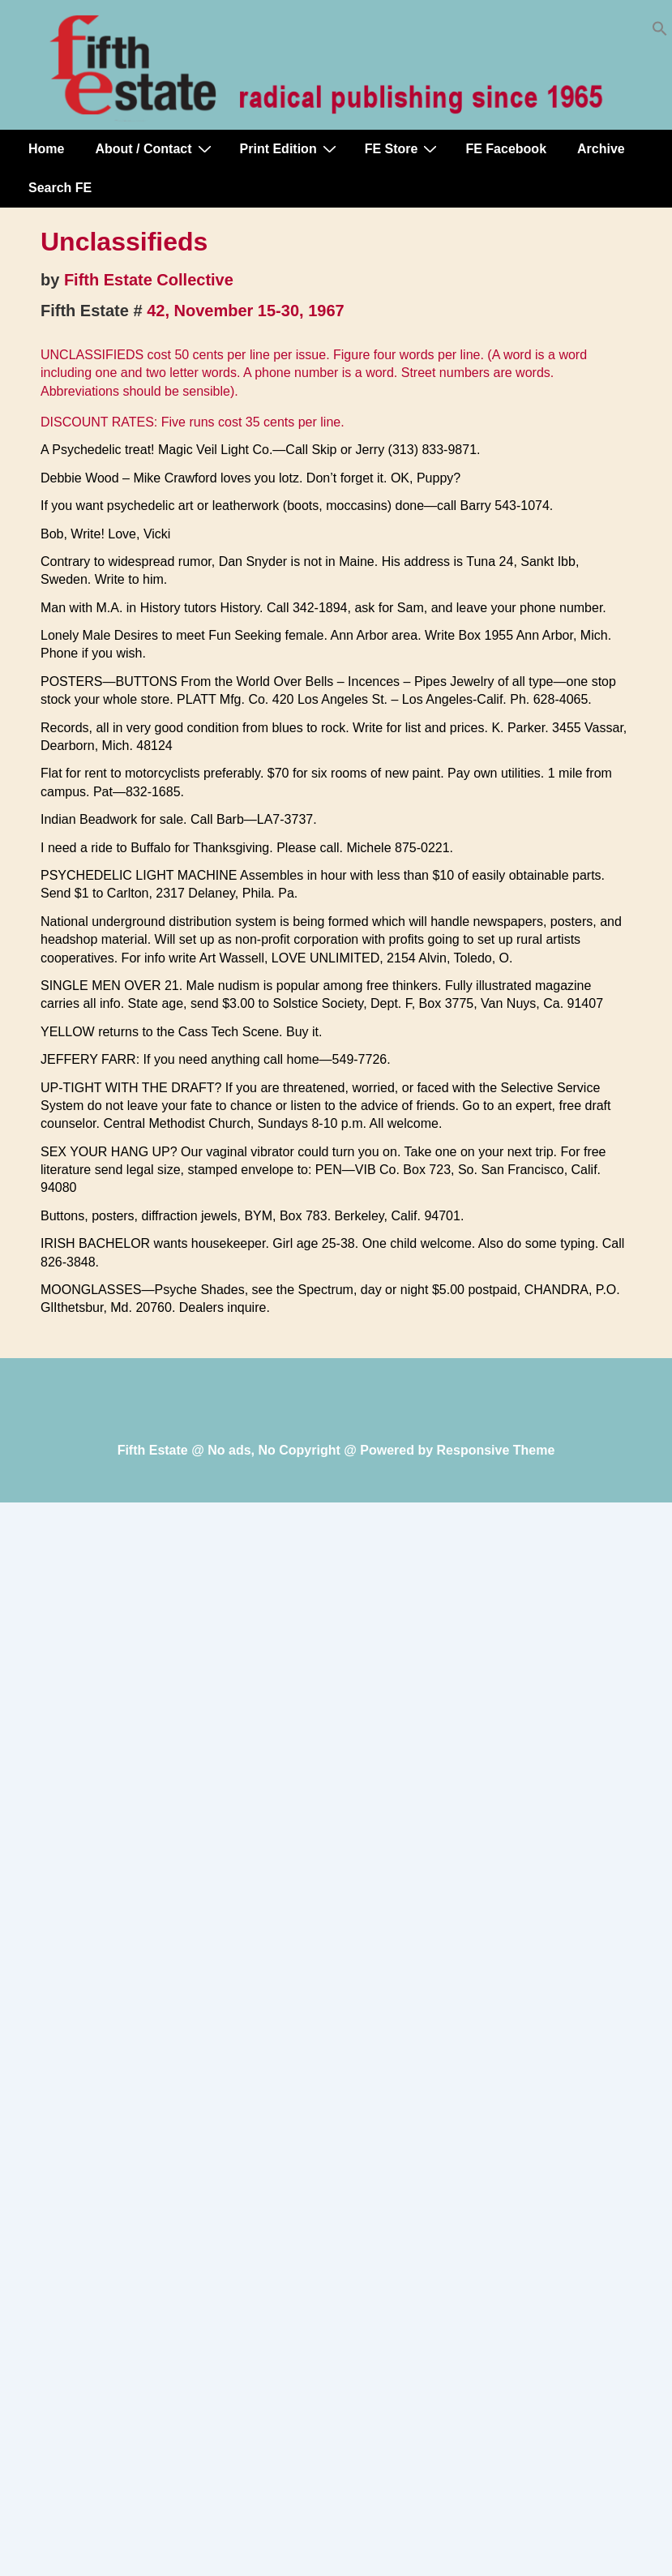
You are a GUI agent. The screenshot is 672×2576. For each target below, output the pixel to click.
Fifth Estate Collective (148, 280)
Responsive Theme (496, 1450)
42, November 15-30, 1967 (246, 310)
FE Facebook (505, 149)
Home (46, 149)
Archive (601, 149)
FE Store (403, 148)
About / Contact (155, 148)
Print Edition (290, 148)
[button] (660, 32)
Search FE (60, 188)
